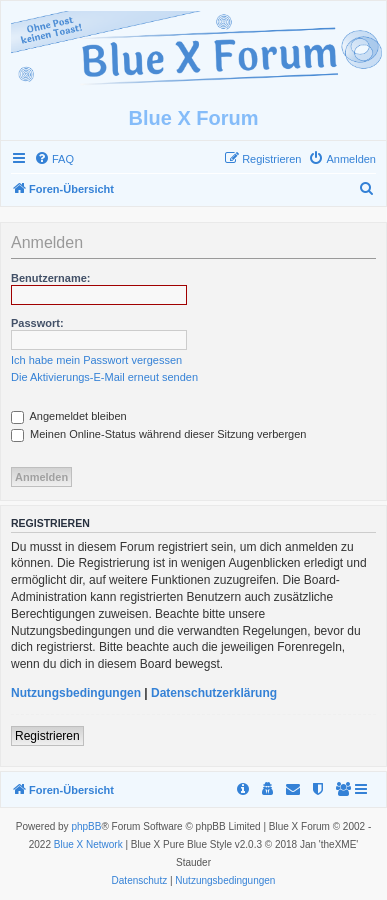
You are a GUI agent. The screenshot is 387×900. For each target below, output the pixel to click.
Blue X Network (88, 844)
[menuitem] (54, 159)
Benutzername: (50, 278)
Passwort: (37, 323)
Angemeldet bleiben (69, 416)
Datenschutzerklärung (214, 693)
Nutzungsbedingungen (76, 693)
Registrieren (47, 736)
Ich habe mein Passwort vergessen (96, 360)
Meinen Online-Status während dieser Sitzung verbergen (158, 434)
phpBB (86, 826)
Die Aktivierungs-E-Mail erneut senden (104, 377)
